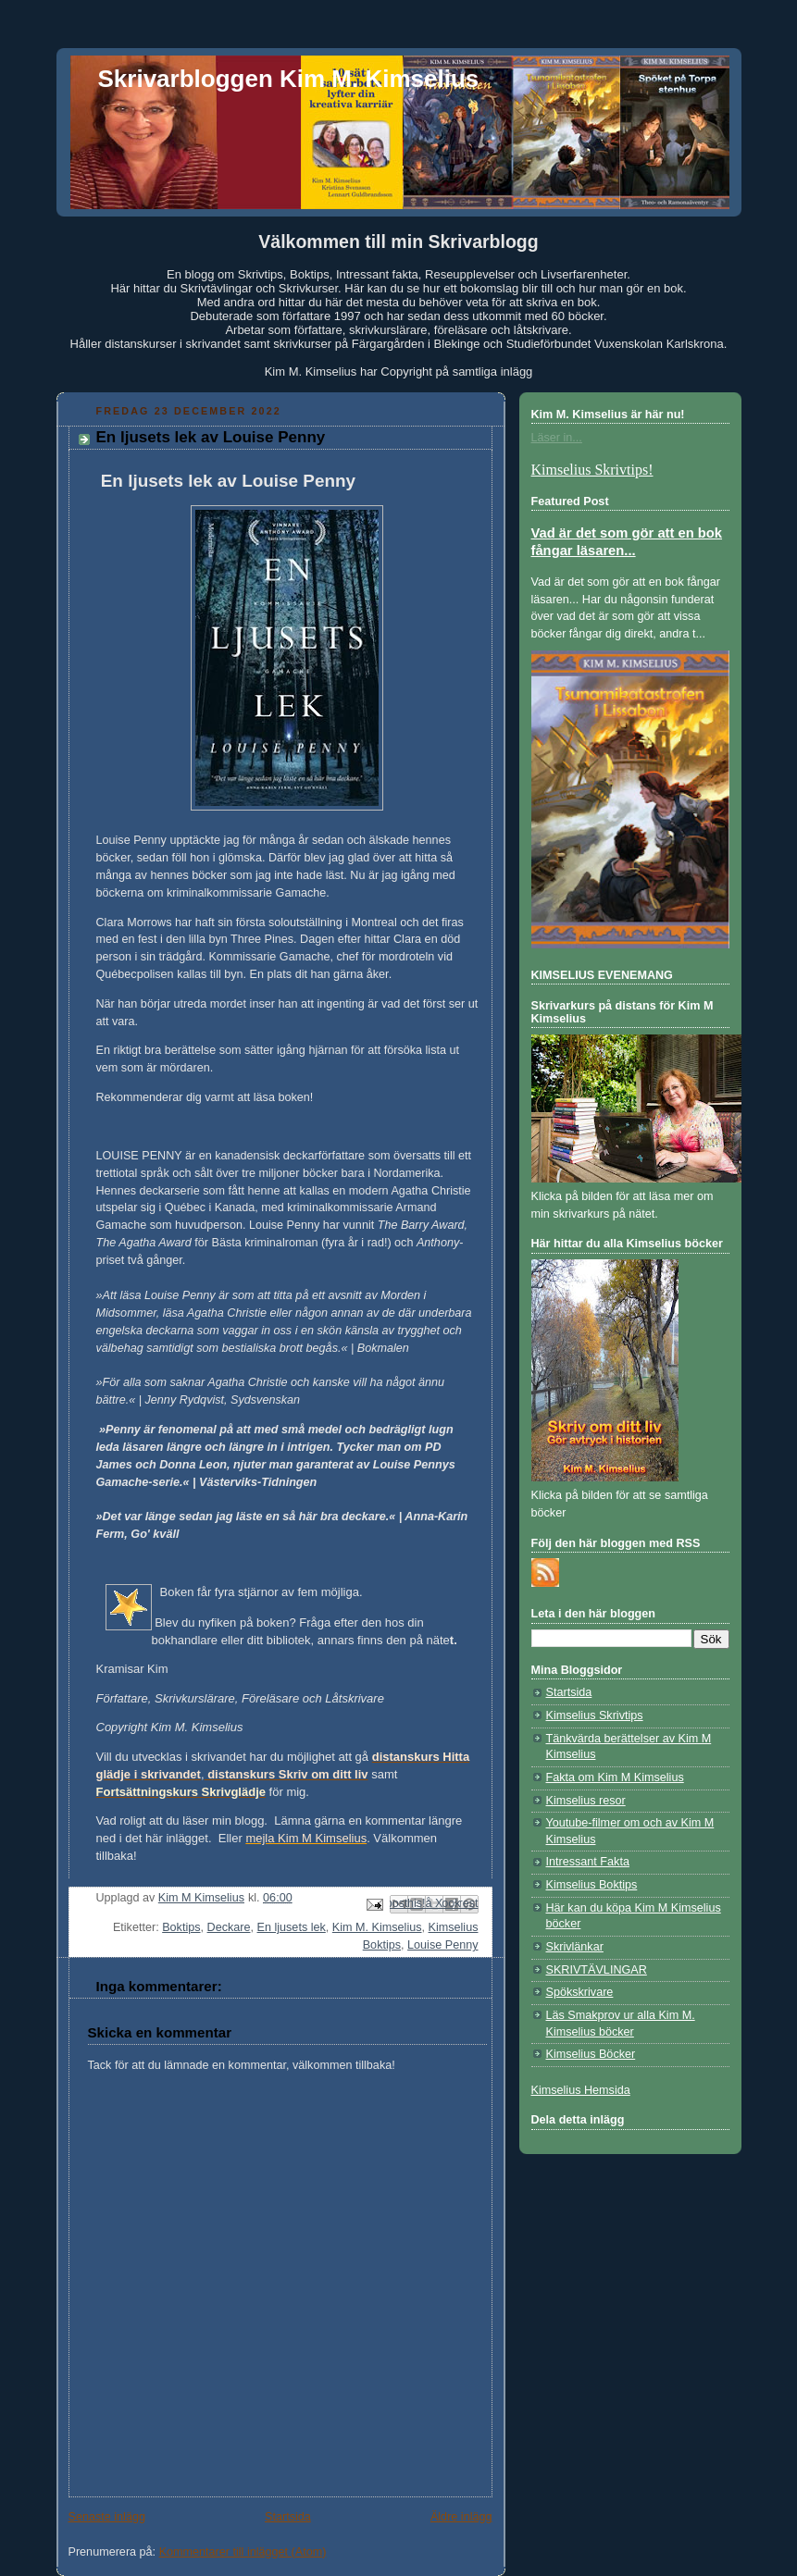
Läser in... (556, 437)
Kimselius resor (586, 1800)
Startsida (288, 2516)
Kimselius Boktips (592, 1884)
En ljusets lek (291, 1927)
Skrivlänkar (575, 1946)
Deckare (229, 1927)
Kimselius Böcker (591, 2054)
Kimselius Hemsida (580, 2090)
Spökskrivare (580, 1992)
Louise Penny (442, 1944)
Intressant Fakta (587, 1861)
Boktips (181, 1927)
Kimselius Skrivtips (594, 1715)
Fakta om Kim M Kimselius (615, 1777)
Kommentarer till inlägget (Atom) (243, 2551)
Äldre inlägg (461, 2516)
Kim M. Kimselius (377, 1927)
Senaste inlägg (106, 2516)
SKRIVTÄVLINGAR (596, 1969)
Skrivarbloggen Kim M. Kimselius (288, 79)
